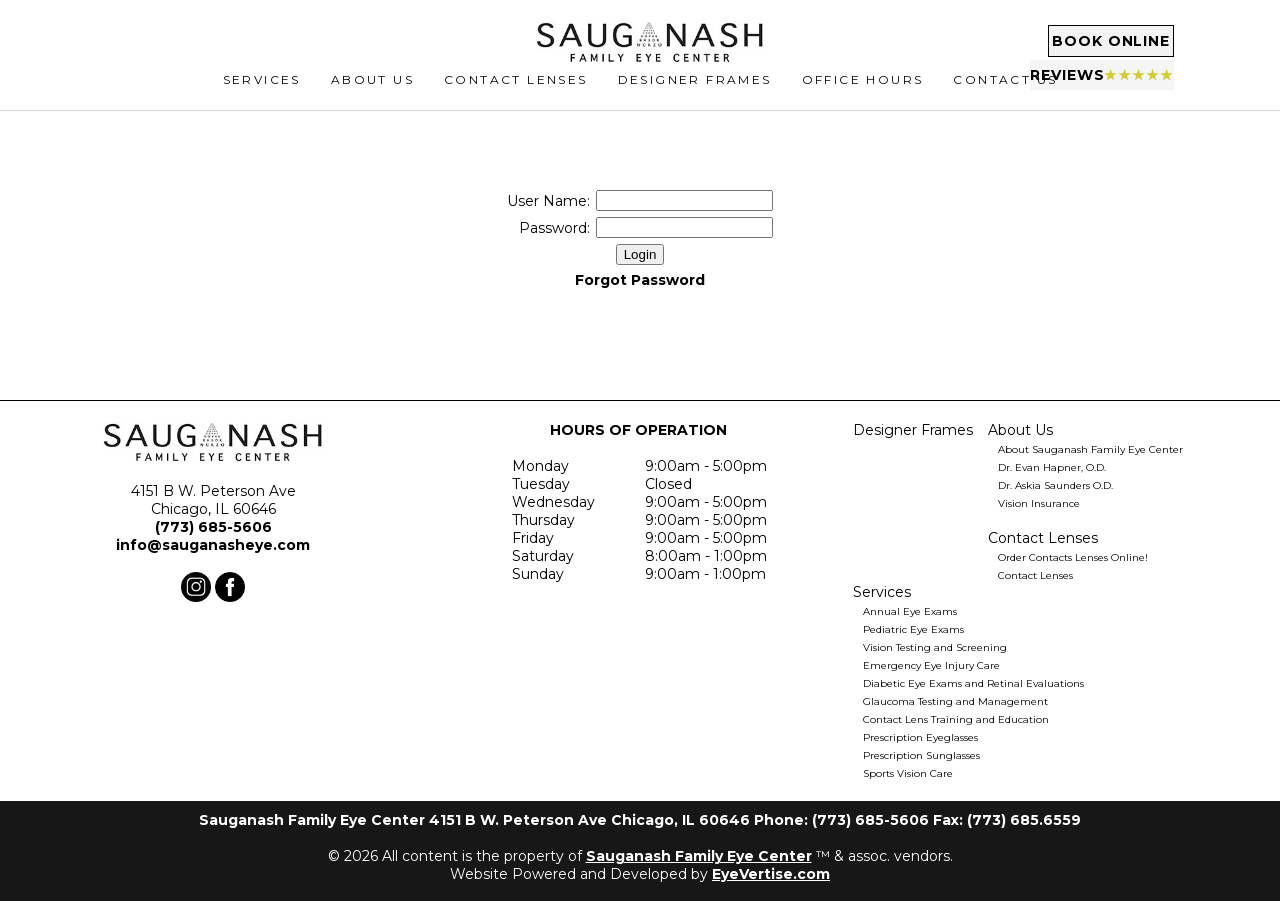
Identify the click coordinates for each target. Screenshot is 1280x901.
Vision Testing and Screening (935, 647)
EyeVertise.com (771, 874)
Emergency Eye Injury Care (931, 665)
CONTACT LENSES (516, 95)
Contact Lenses (1035, 575)
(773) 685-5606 (213, 527)
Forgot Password (640, 280)
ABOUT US (372, 95)
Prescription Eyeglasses (920, 737)
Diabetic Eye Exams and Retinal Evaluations (973, 683)
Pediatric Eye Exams (913, 629)
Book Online (1070, 45)
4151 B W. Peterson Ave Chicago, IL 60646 (213, 500)
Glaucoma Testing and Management (955, 701)
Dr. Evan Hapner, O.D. (1052, 467)
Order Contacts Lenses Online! (1073, 557)
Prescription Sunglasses (921, 755)
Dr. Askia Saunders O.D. (1055, 485)
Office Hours (863, 95)
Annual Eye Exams (910, 611)
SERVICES (262, 95)
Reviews (1069, 79)
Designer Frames (695, 95)
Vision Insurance (1039, 503)
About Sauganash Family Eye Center (1090, 449)
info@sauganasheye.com (213, 545)
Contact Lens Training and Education (956, 719)
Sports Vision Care (908, 773)
